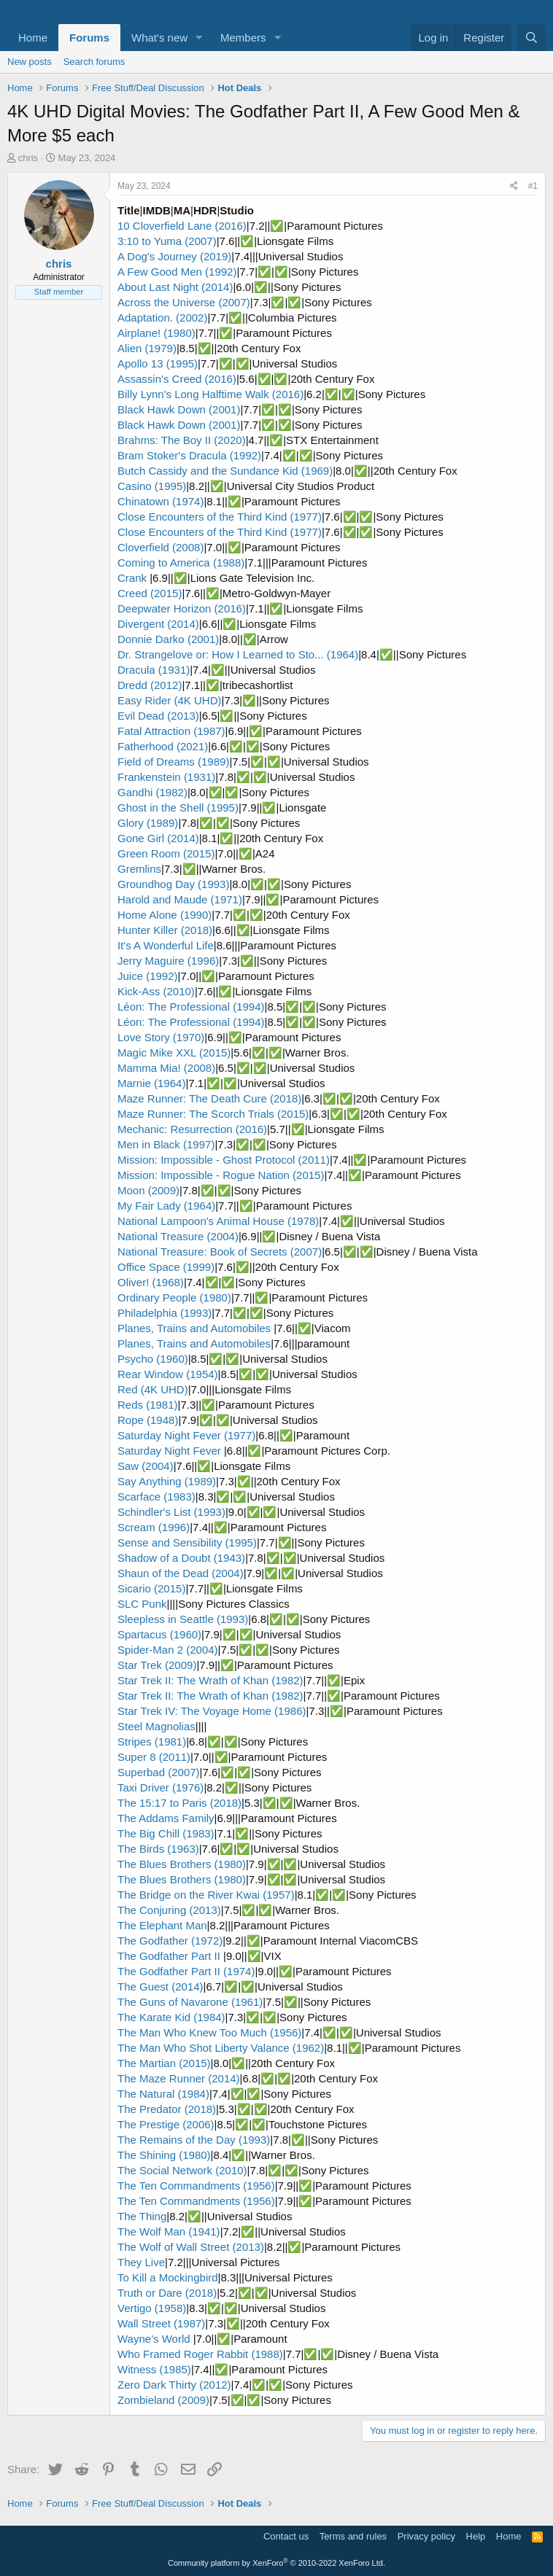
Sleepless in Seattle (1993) (182, 1619)
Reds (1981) (147, 1404)
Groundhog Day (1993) (173, 884)
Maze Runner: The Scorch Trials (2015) (213, 1114)
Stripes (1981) (151, 1741)
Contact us (286, 2536)
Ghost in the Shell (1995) (178, 807)
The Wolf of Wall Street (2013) (190, 2247)
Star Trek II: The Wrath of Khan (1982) (210, 1680)
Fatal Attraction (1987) (171, 731)
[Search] (531, 37)
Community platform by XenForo (276, 2563)
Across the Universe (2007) (183, 302)
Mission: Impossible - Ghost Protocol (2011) (223, 1159)
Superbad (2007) (158, 1772)
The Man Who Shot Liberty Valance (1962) (220, 2048)
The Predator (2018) (166, 2109)
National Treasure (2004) (178, 1236)
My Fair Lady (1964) (166, 1205)
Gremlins (139, 869)
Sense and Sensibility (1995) (187, 1542)
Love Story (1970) (160, 1037)
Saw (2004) (145, 1466)
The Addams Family (165, 1818)
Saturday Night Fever (170, 1450)
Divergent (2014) (158, 624)
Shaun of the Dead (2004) (180, 1573)
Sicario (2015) (151, 1588)
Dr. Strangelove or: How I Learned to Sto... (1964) (237, 654)
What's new (159, 37)
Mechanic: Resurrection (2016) (192, 1129)
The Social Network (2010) (182, 2170)
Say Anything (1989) (166, 1481)
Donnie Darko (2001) (168, 639)
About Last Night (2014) (175, 287)
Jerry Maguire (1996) (168, 960)
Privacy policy (426, 2536)
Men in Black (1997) (165, 1144)
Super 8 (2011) (153, 1757)
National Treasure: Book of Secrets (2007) (219, 1251)
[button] (199, 37)
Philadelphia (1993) (164, 1313)
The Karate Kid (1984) (171, 2017)
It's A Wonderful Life (165, 945)
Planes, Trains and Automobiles (195, 1328)
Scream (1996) (153, 1527)
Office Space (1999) (165, 1267)
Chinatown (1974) (160, 501)
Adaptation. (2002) (162, 317)
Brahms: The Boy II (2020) (181, 440)
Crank (133, 578)
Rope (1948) (147, 1420)
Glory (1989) (147, 823)
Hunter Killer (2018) (164, 930)
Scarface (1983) (156, 1496)
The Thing (141, 2216)
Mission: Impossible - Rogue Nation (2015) (220, 1175)
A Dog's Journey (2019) (174, 256)
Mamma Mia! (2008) (166, 1068)
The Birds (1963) (158, 1848)
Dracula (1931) (153, 670)
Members (243, 37)
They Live (141, 2262)
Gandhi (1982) (152, 792)
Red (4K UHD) (152, 1389)
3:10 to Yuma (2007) (167, 241)
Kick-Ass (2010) (156, 991)
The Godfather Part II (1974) (186, 1971)
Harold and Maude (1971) (179, 899)
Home (32, 37)
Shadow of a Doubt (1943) (181, 1558)
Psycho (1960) (152, 1359)
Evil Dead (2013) (158, 715)
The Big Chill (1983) (165, 1833)
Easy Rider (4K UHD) (169, 700)
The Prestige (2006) (165, 2124)
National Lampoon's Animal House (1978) (218, 1221)
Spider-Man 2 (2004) (167, 1649)
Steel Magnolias (156, 1726)
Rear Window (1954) (167, 1374)
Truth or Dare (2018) (167, 2293)
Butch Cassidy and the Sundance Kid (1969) (225, 470)
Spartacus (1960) (159, 1634)
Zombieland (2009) (163, 2400)
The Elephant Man (162, 1925)
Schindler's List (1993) (171, 1512)
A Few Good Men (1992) (176, 271)
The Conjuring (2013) (169, 1910)
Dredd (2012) (149, 685)
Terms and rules (353, 2536)
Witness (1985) (154, 2369)
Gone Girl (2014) (158, 838)
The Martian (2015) (164, 2063)
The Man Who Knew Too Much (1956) (209, 2032)
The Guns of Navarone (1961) (190, 2002)
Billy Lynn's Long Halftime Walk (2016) (210, 394)
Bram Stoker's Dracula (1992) (189, 455)
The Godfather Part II (170, 1956)
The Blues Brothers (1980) (181, 1864)
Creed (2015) (149, 593)
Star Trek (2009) (156, 1665)
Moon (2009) (148, 1190)
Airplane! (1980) (156, 333)
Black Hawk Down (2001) (178, 409)
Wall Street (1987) (161, 2323)
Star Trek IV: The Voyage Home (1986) (211, 1711)
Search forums (94, 61)
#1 (533, 186)
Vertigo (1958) (151, 2308)
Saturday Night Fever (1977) (186, 1435)
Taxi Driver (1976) (160, 1787)
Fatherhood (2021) (162, 746)
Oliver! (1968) (150, 1282)
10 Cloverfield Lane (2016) (182, 225)
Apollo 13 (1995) (157, 363)
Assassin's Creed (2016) (176, 379)
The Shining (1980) (164, 2155)
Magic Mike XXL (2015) (174, 1052)
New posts (29, 61)
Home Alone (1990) (164, 914)
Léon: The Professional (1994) (191, 1006)
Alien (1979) (147, 348)
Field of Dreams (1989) (173, 761)
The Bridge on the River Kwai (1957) (206, 1894)
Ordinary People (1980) (174, 1297)
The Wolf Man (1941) (168, 2231)
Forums (89, 37)
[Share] (514, 186)
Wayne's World (155, 2338)
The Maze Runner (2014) (178, 2078)
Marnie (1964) (151, 1083)
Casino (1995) (151, 486)
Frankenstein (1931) (166, 777)
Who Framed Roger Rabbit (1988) (200, 2354)
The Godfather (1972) (170, 1940)
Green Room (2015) (165, 853)
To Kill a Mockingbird (167, 2277)
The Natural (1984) (163, 2093)
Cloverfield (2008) (160, 547)
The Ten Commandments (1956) (196, 2185)
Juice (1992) (147, 976)
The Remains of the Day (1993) (193, 2139)
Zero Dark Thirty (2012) (174, 2384)
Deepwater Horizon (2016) (181, 608)
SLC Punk (142, 1604)
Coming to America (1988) (180, 562)
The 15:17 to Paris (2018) (179, 1803)
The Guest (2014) (160, 1986)
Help (476, 2536)
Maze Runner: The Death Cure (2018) (209, 1098)
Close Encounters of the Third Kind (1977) (219, 516)
